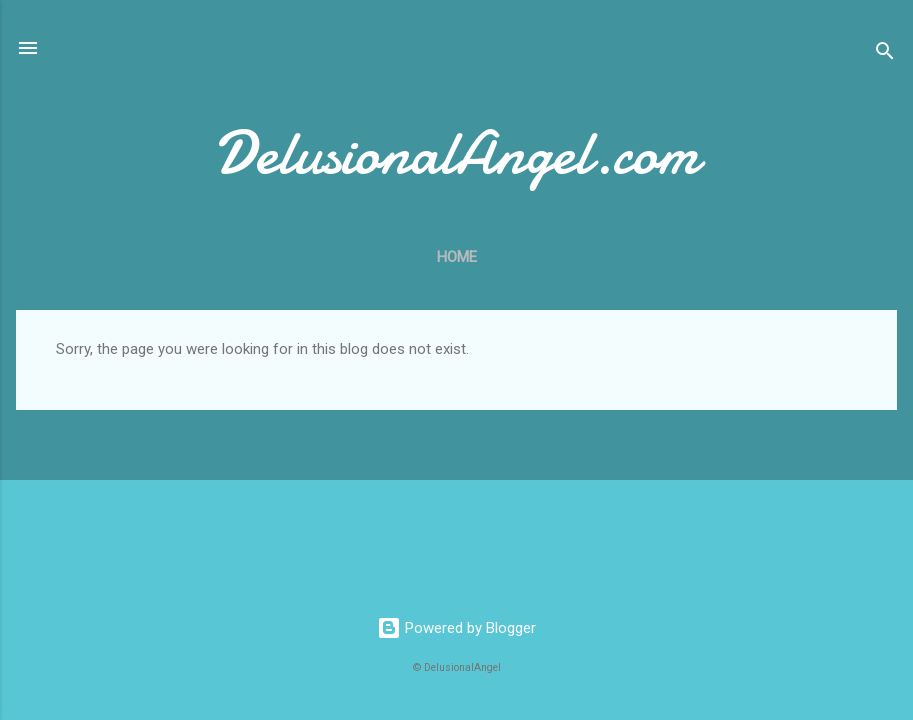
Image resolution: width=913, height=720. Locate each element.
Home (457, 257)
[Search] (885, 54)
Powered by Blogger (456, 628)
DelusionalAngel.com (456, 153)
